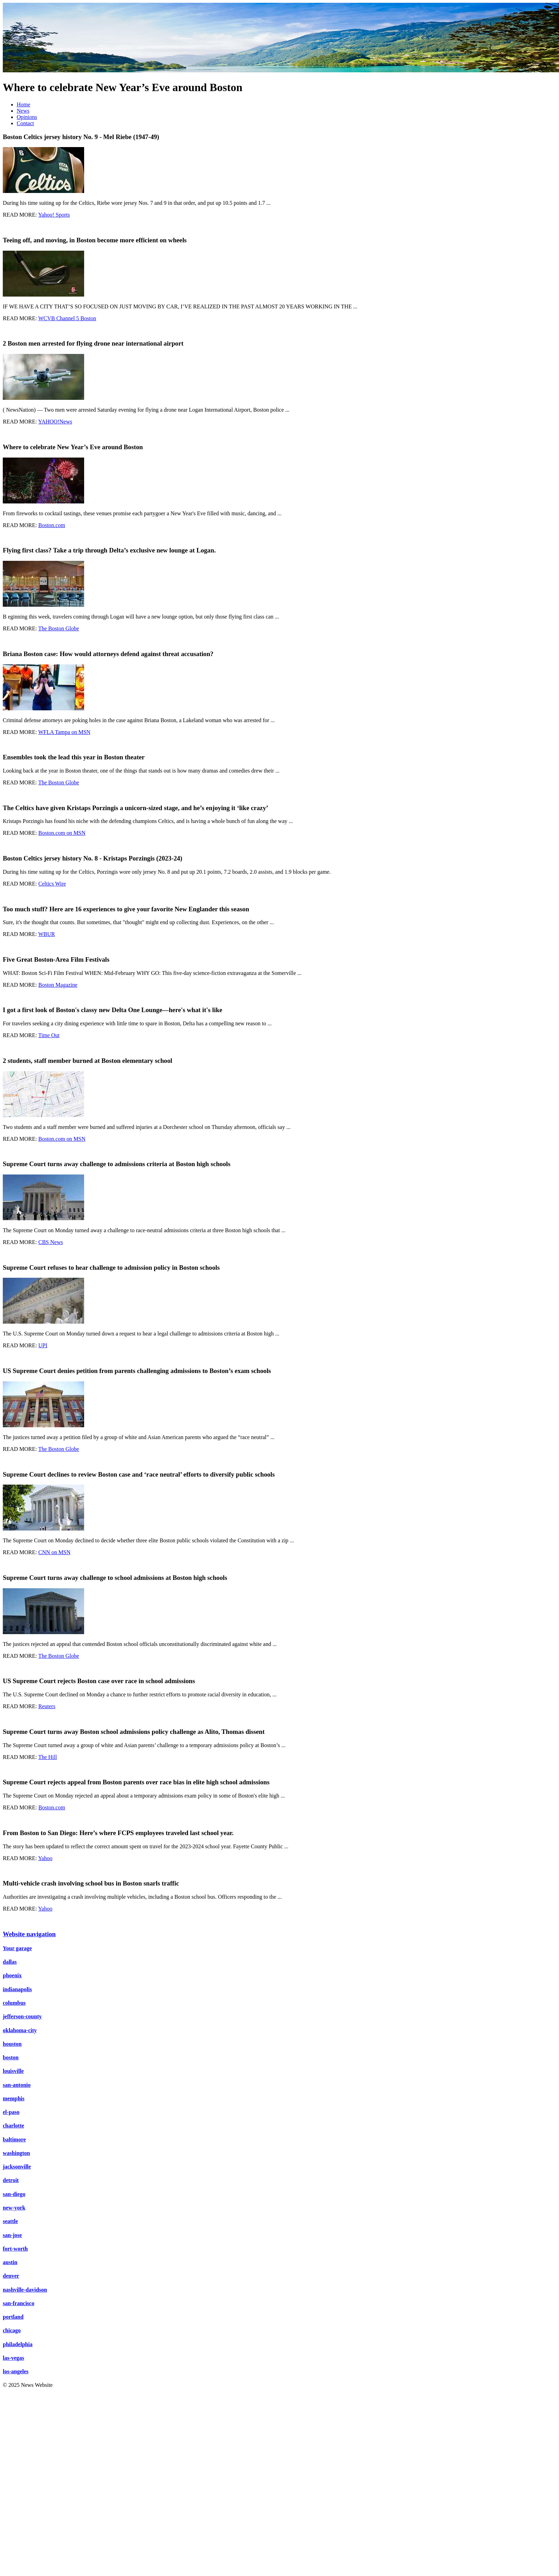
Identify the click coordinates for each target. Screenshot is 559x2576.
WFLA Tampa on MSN (64, 732)
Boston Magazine (57, 985)
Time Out (48, 1035)
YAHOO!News (55, 422)
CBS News (50, 1242)
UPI (42, 1345)
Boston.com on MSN (62, 833)
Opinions (27, 117)
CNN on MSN (54, 1552)
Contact (25, 123)
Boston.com (51, 525)
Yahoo (45, 1858)
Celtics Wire (52, 884)
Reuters (46, 1706)
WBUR (46, 934)
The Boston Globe (58, 628)
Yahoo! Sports (54, 215)
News (23, 111)
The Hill (47, 1757)
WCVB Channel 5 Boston (67, 318)
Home (23, 104)
